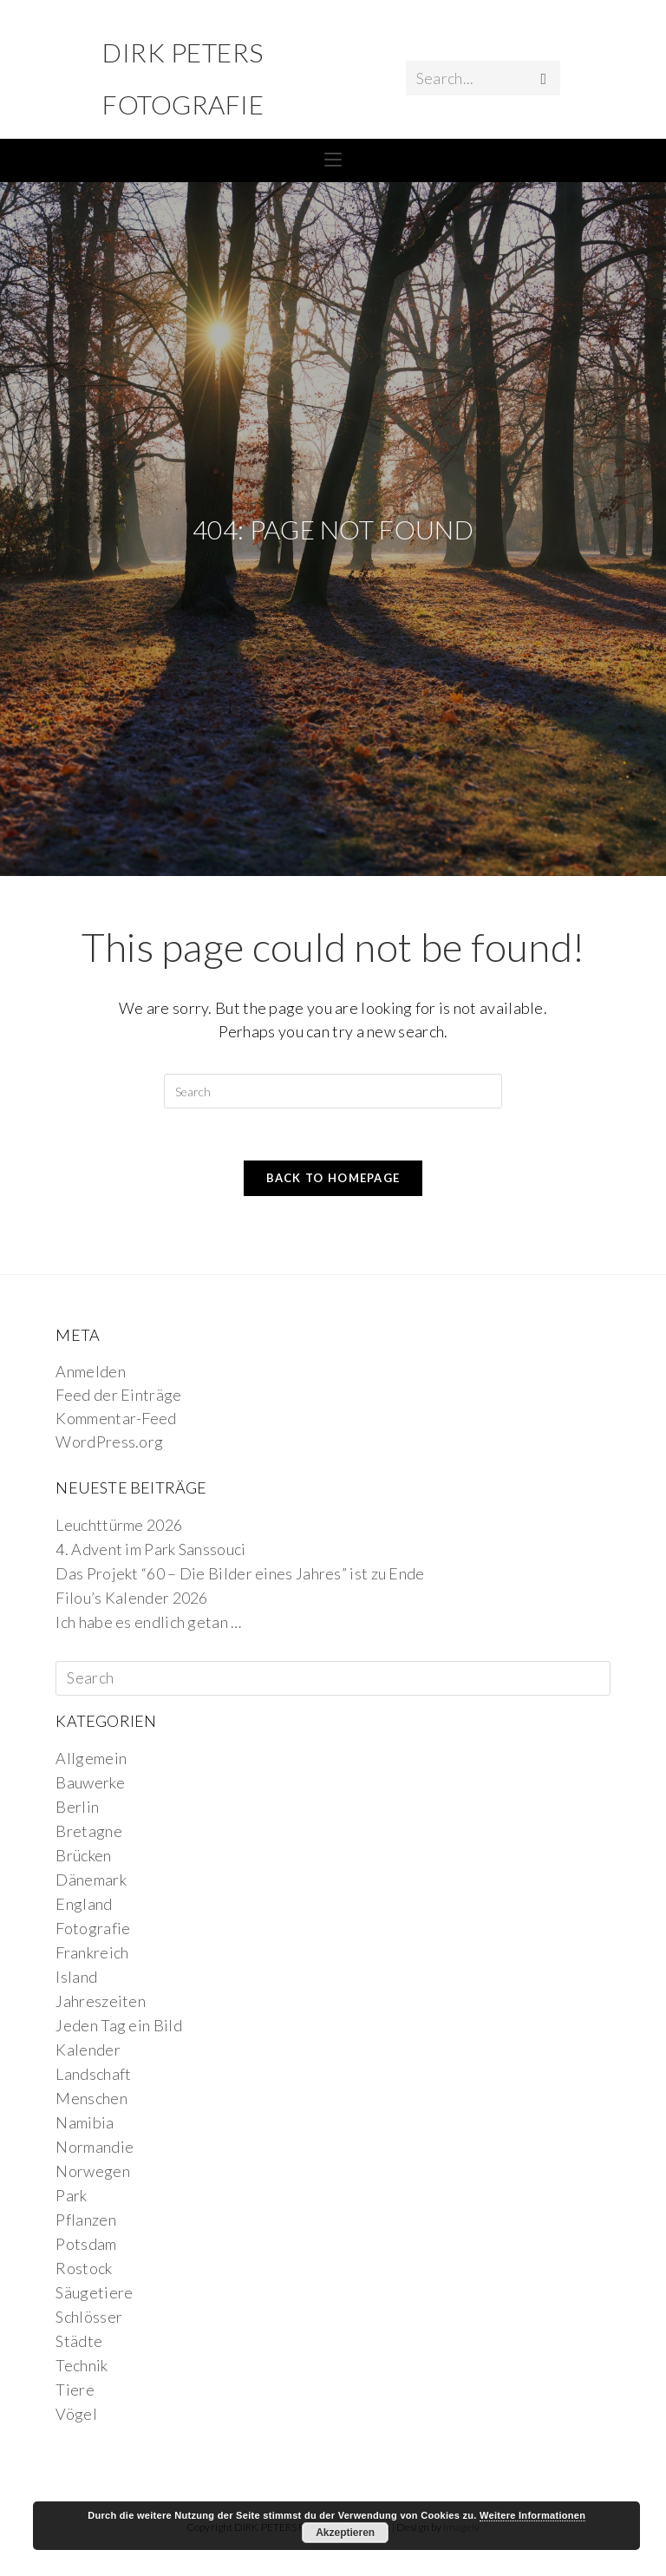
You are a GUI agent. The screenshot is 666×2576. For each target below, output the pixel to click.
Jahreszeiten (101, 2000)
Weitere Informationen (532, 2515)
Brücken (83, 1855)
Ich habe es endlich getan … (148, 1621)
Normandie (95, 2146)
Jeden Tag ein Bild (118, 2025)
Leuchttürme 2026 (119, 1524)
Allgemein (91, 1758)
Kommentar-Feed (116, 1418)
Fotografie (93, 1928)
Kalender (88, 2049)
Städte (79, 2340)
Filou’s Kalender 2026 (131, 1597)
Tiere (75, 2389)
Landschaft (93, 2073)
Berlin (77, 1806)
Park (71, 2195)
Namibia (85, 2122)
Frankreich (92, 1952)
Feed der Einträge (118, 1394)
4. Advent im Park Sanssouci (150, 1549)
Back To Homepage (333, 1178)
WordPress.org (109, 1441)
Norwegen (92, 2170)
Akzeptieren (345, 2533)
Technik (82, 2365)
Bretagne (88, 1830)
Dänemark (91, 1879)
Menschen (91, 2098)
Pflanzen (85, 2219)
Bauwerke (90, 1782)
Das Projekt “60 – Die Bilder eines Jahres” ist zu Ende (240, 1573)
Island (76, 1976)
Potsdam (86, 2243)
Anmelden (90, 1371)
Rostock (84, 2268)
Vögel (76, 2413)
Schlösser (89, 2316)
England (84, 1903)
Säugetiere (94, 2292)
